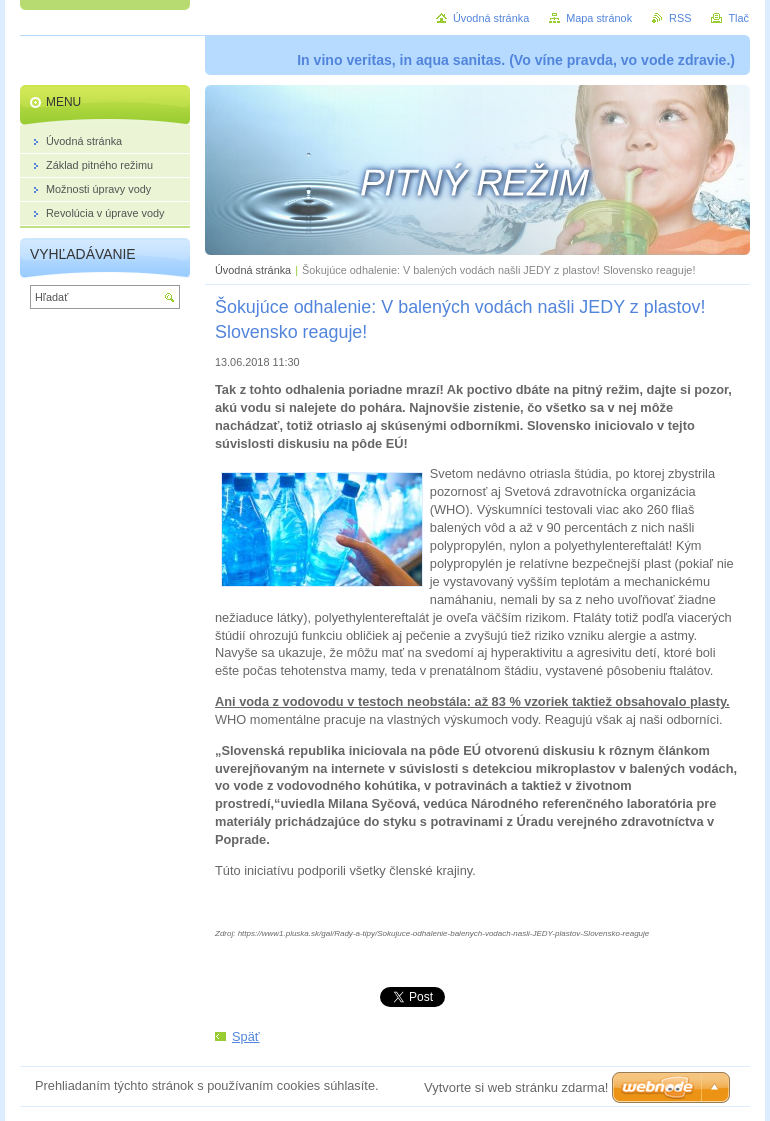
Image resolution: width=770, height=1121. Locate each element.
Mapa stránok (599, 18)
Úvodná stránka (253, 270)
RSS (680, 18)
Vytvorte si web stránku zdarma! (516, 1087)
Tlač (738, 18)
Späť (246, 1036)
